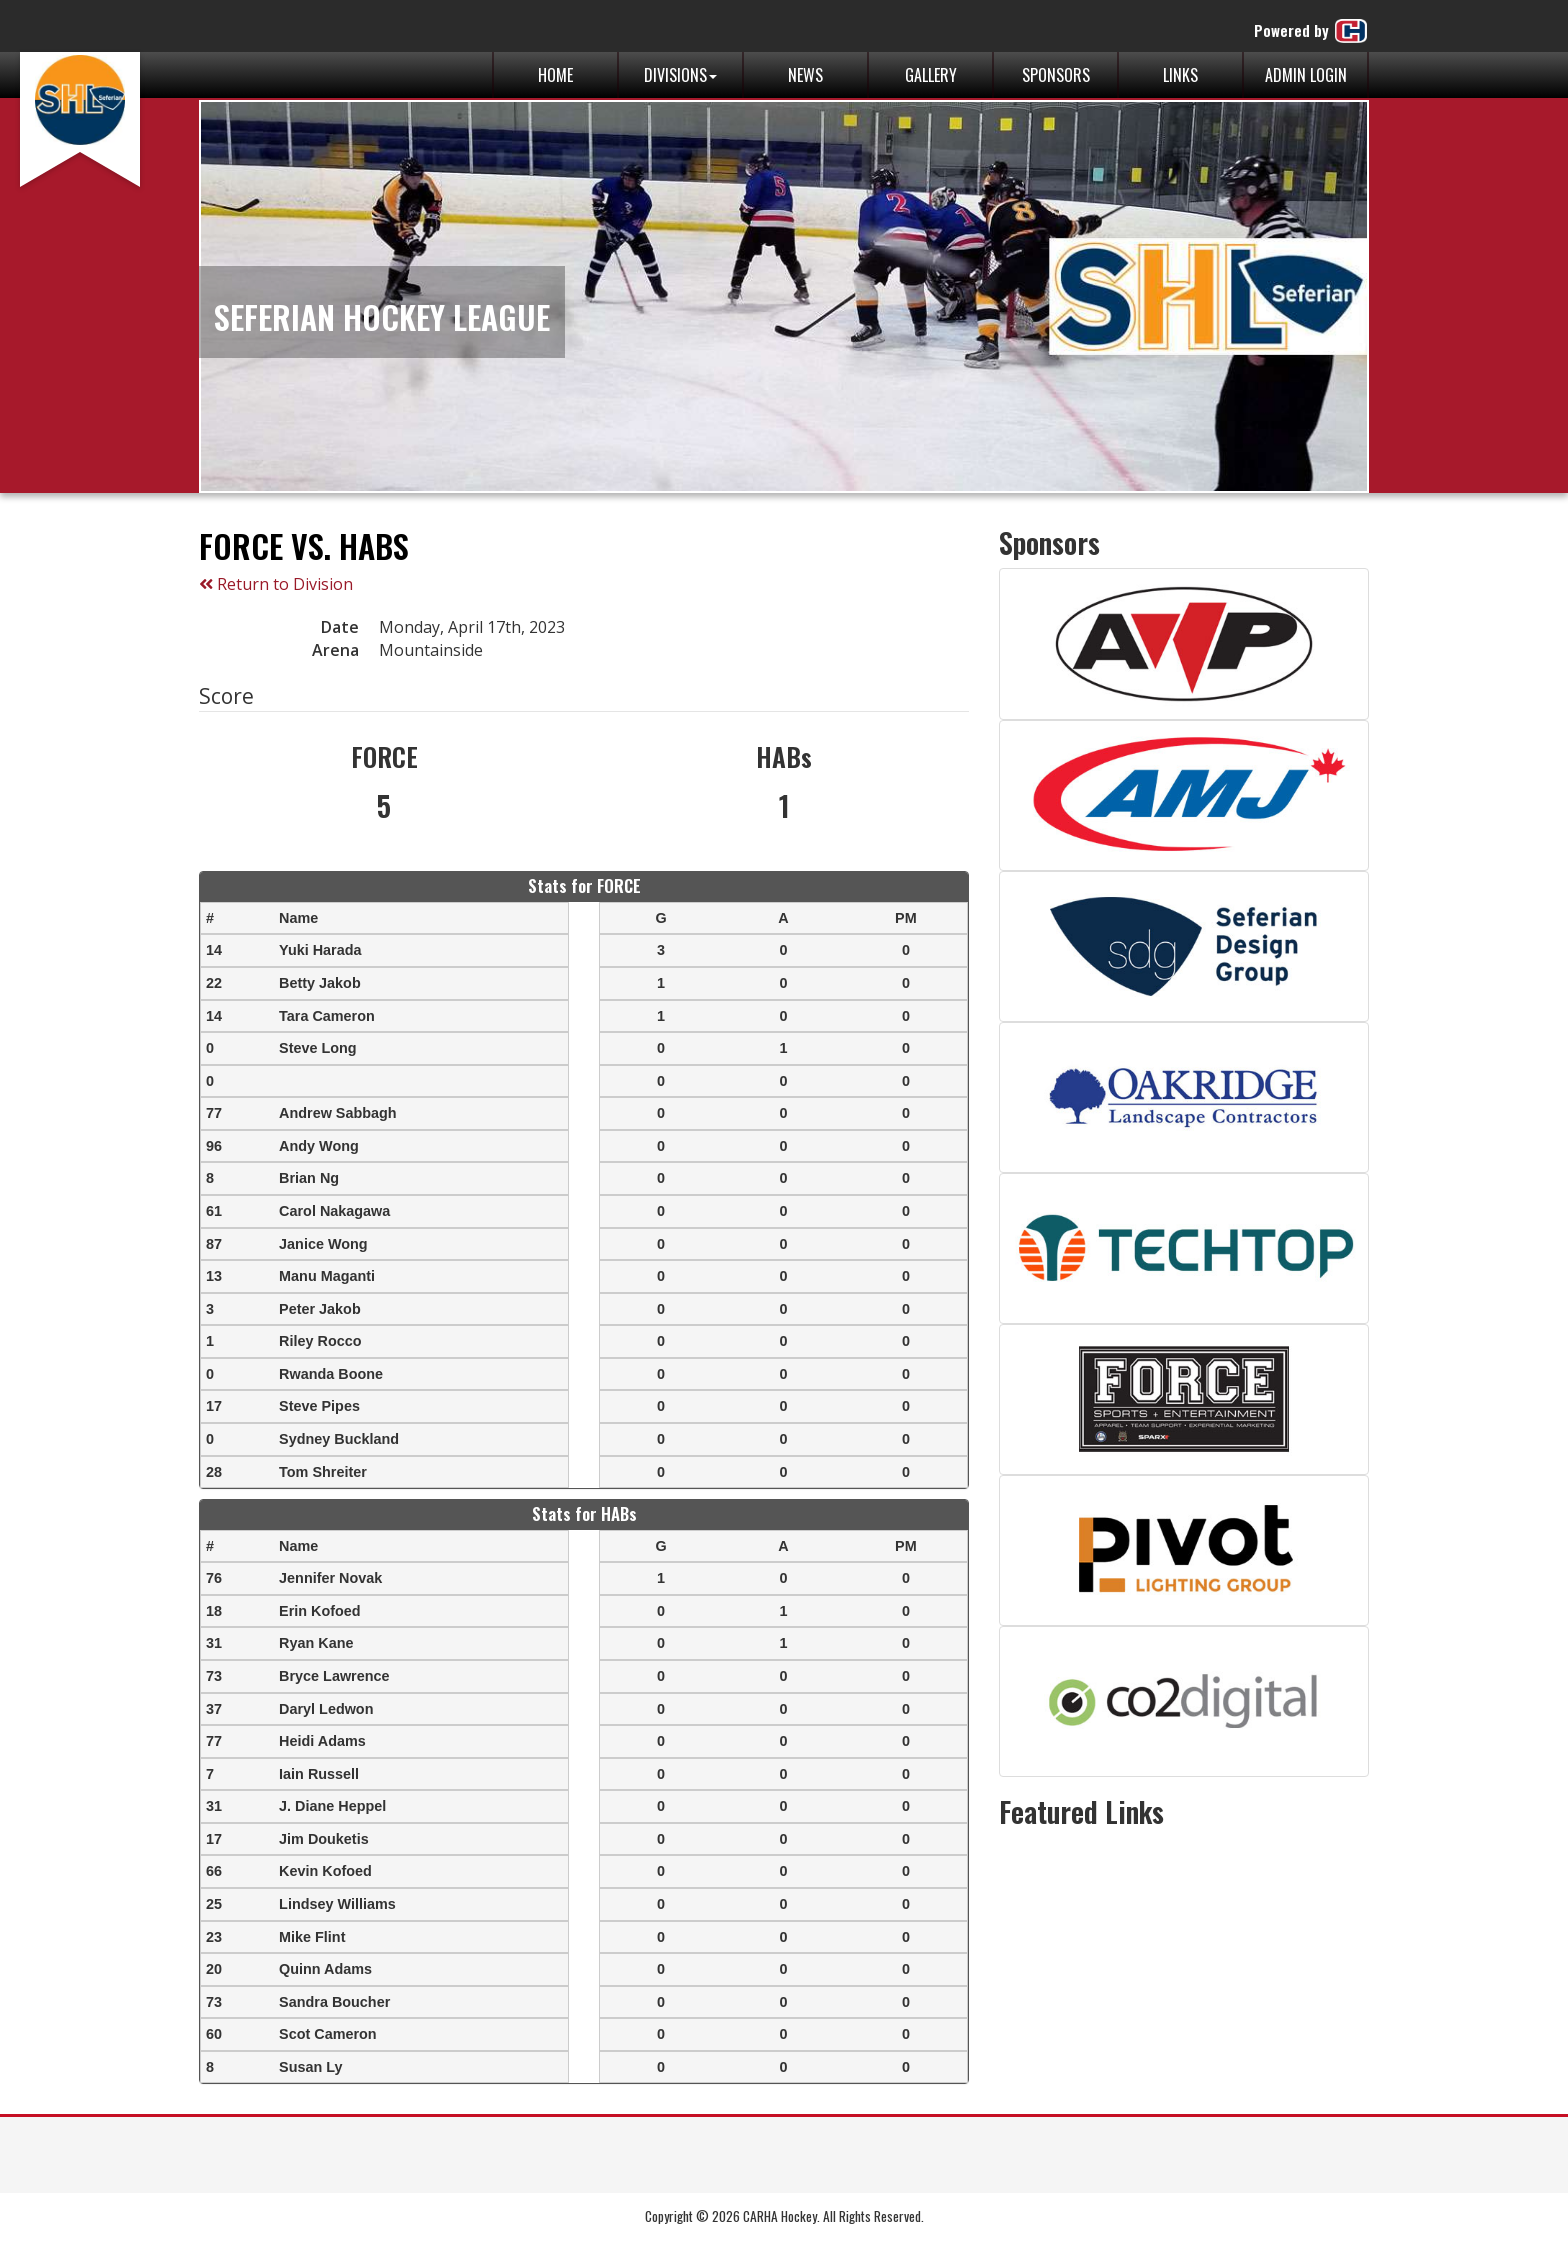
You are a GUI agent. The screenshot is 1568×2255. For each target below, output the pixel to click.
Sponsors (1056, 75)
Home (555, 75)
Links (1180, 75)
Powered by (1311, 31)
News (805, 75)
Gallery (931, 75)
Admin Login (1306, 75)
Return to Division (276, 584)
